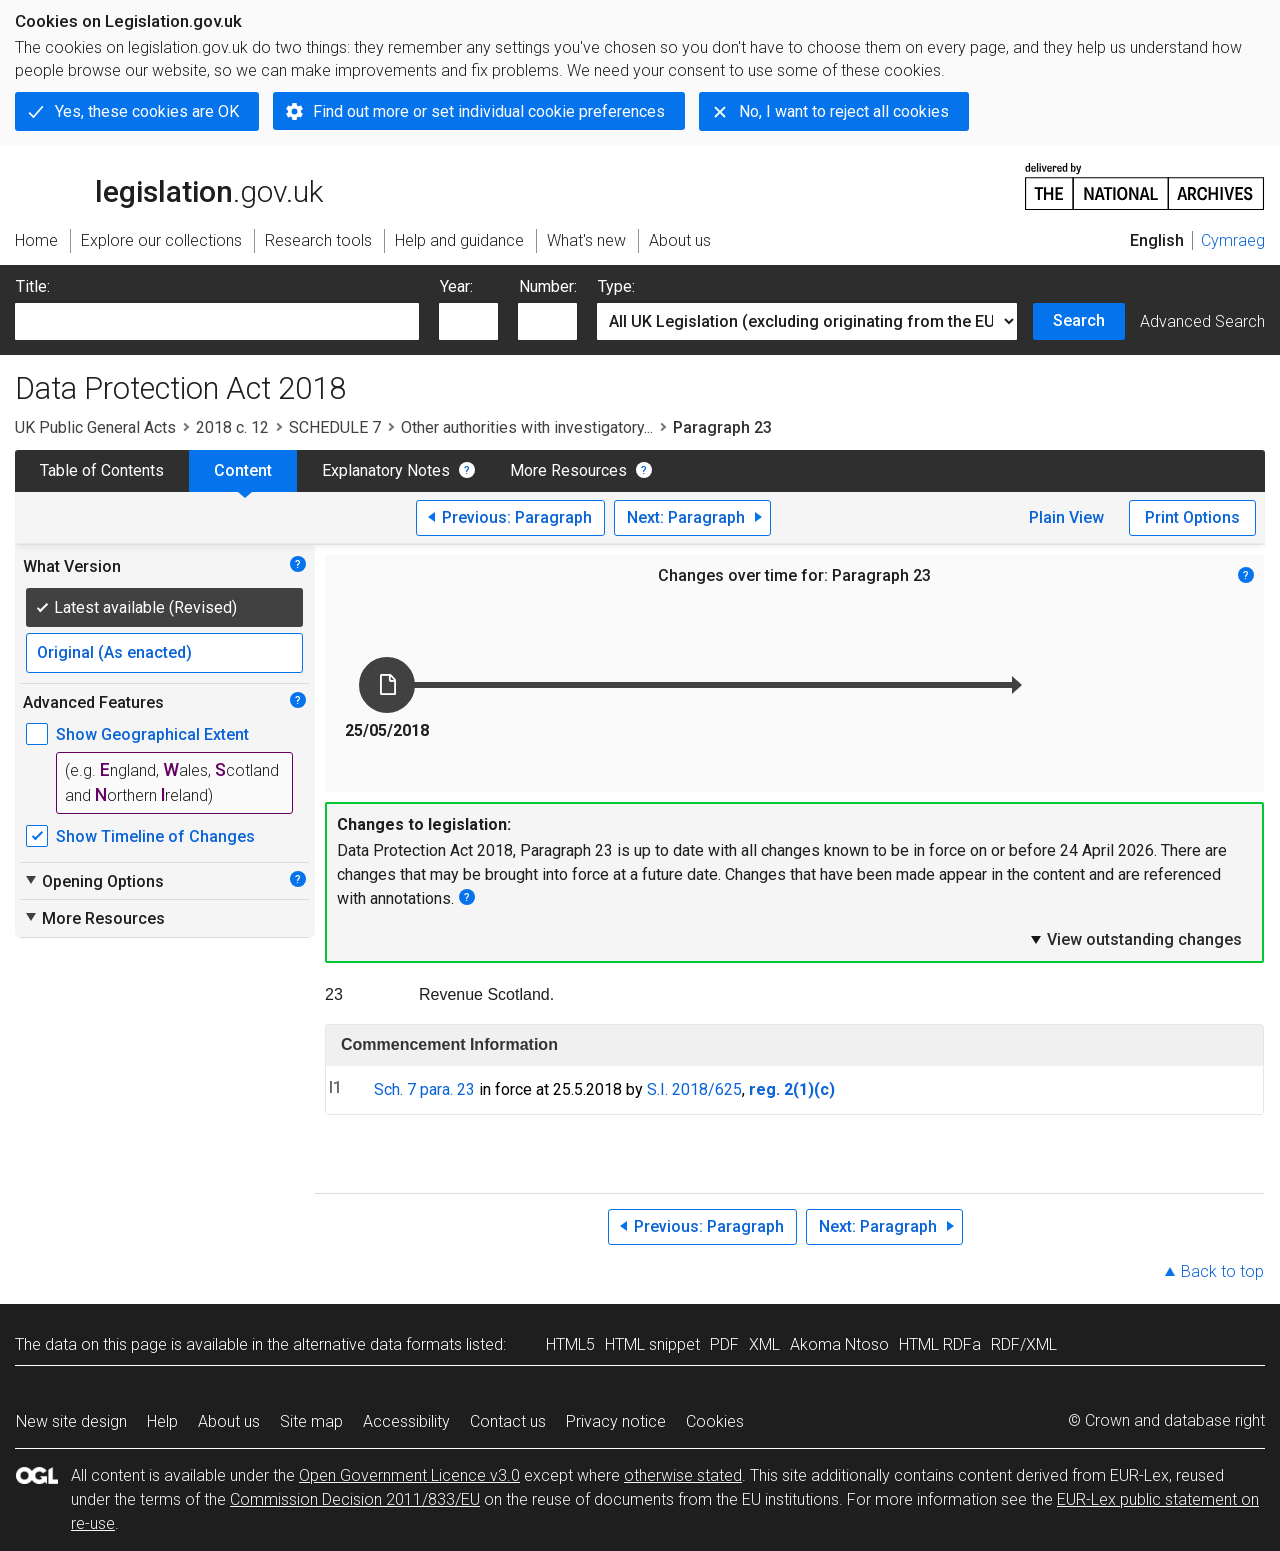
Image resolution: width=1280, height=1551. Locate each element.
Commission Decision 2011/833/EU (355, 1499)
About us (229, 1421)
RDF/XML (1024, 1344)
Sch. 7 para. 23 (424, 1089)
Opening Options (93, 881)
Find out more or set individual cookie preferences (489, 111)
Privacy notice (616, 1421)
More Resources (568, 470)
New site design (71, 1421)
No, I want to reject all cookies (844, 111)
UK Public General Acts (95, 427)
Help (162, 1421)
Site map (311, 1421)
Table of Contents (102, 470)
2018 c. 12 (232, 427)
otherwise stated (683, 1475)
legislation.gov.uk (169, 185)
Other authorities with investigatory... (527, 427)
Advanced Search (1202, 321)
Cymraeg (1233, 240)
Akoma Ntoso (839, 1344)
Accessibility (406, 1421)
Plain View (1066, 517)
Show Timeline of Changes (155, 836)
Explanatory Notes (386, 470)
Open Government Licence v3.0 (409, 1475)
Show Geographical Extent (152, 734)
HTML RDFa (940, 1344)
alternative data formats (377, 1344)
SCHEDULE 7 (335, 427)
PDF (724, 1344)
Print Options (1192, 517)
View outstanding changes (1135, 939)
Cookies (715, 1421)
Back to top (1222, 1271)
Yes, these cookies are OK (147, 111)
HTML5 (570, 1344)
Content (243, 470)
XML (764, 1344)
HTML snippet (652, 1344)
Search (1079, 320)
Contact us (508, 1421)
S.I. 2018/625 (694, 1089)
